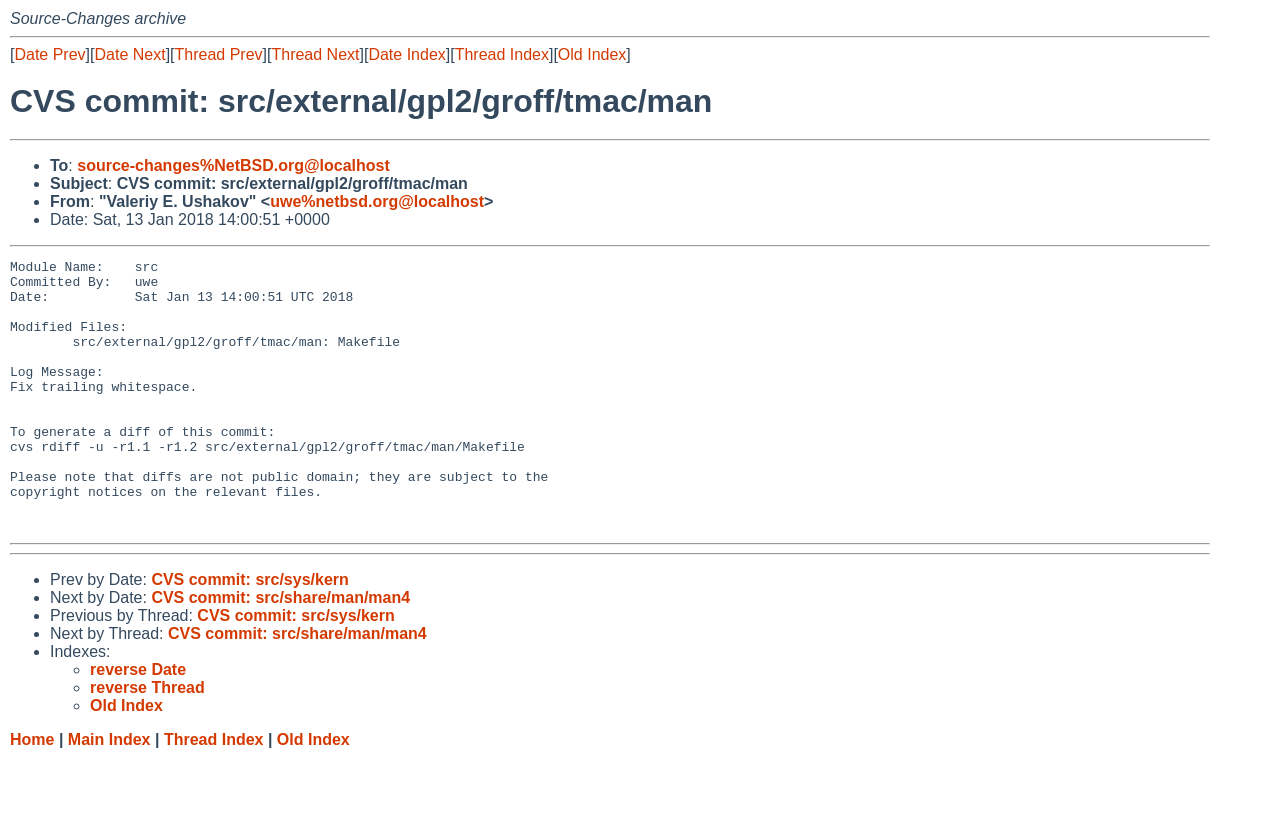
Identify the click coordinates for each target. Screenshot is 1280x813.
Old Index (592, 54)
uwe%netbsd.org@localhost (377, 201)
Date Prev (49, 54)
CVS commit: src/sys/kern (249, 633)
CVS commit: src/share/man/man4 (280, 651)
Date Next (129, 54)
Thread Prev (219, 54)
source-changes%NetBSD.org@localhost (233, 165)
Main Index (109, 793)
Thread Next (315, 54)
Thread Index (502, 54)
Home (32, 793)
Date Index (406, 54)
